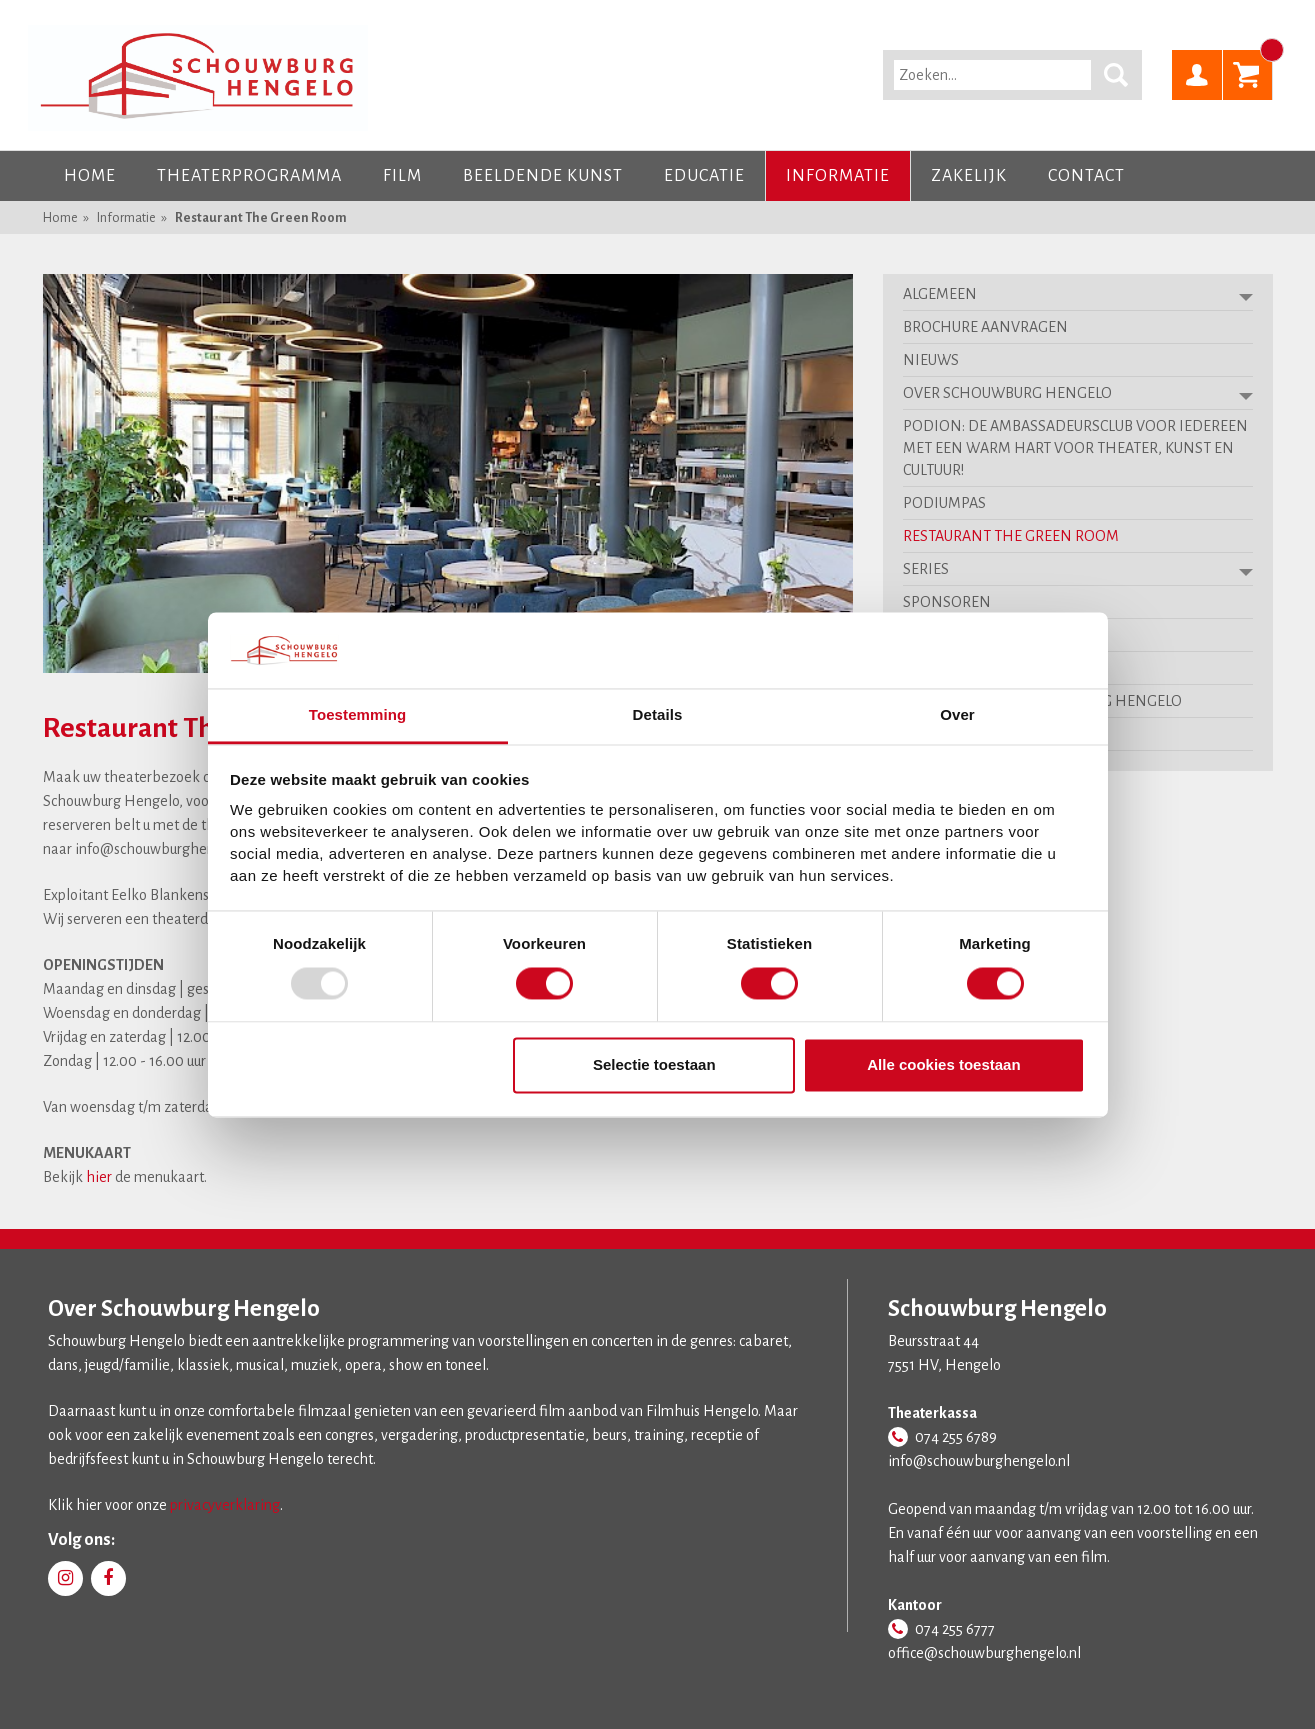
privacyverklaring (225, 1505)
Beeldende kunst (543, 176)
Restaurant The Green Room (261, 218)
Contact (1086, 176)
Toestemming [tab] (358, 715)
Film (402, 176)
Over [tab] (957, 715)
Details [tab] (658, 715)
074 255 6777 (955, 1629)
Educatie (704, 176)
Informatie (838, 176)
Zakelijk (969, 176)
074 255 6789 (956, 1437)
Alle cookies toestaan (943, 1065)
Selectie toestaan (654, 1065)
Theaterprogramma (249, 176)
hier (99, 1177)
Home (90, 176)
